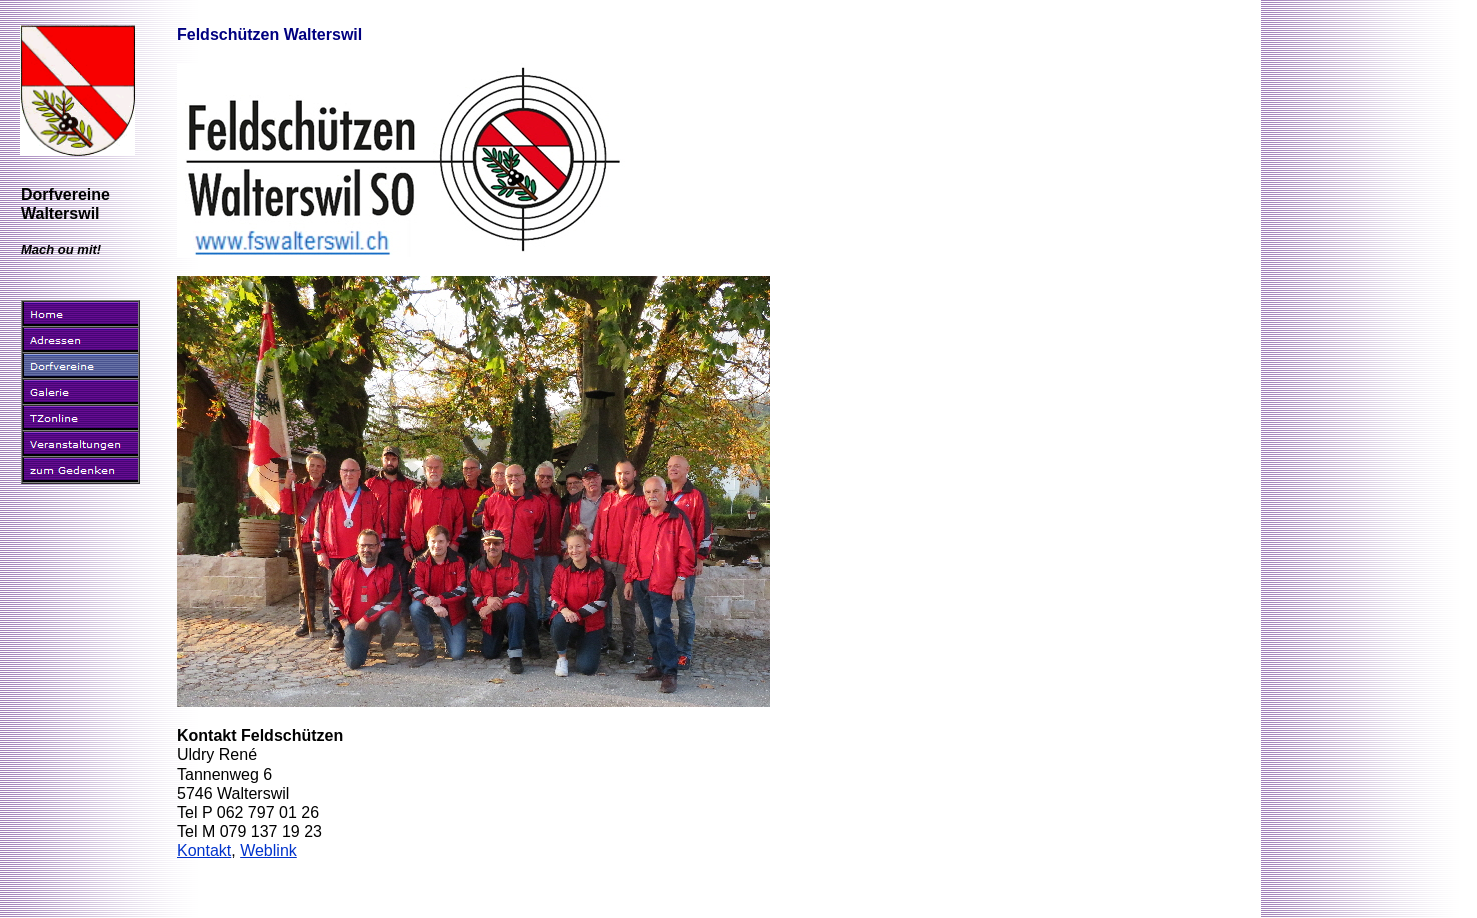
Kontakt (204, 850)
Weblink (268, 850)
